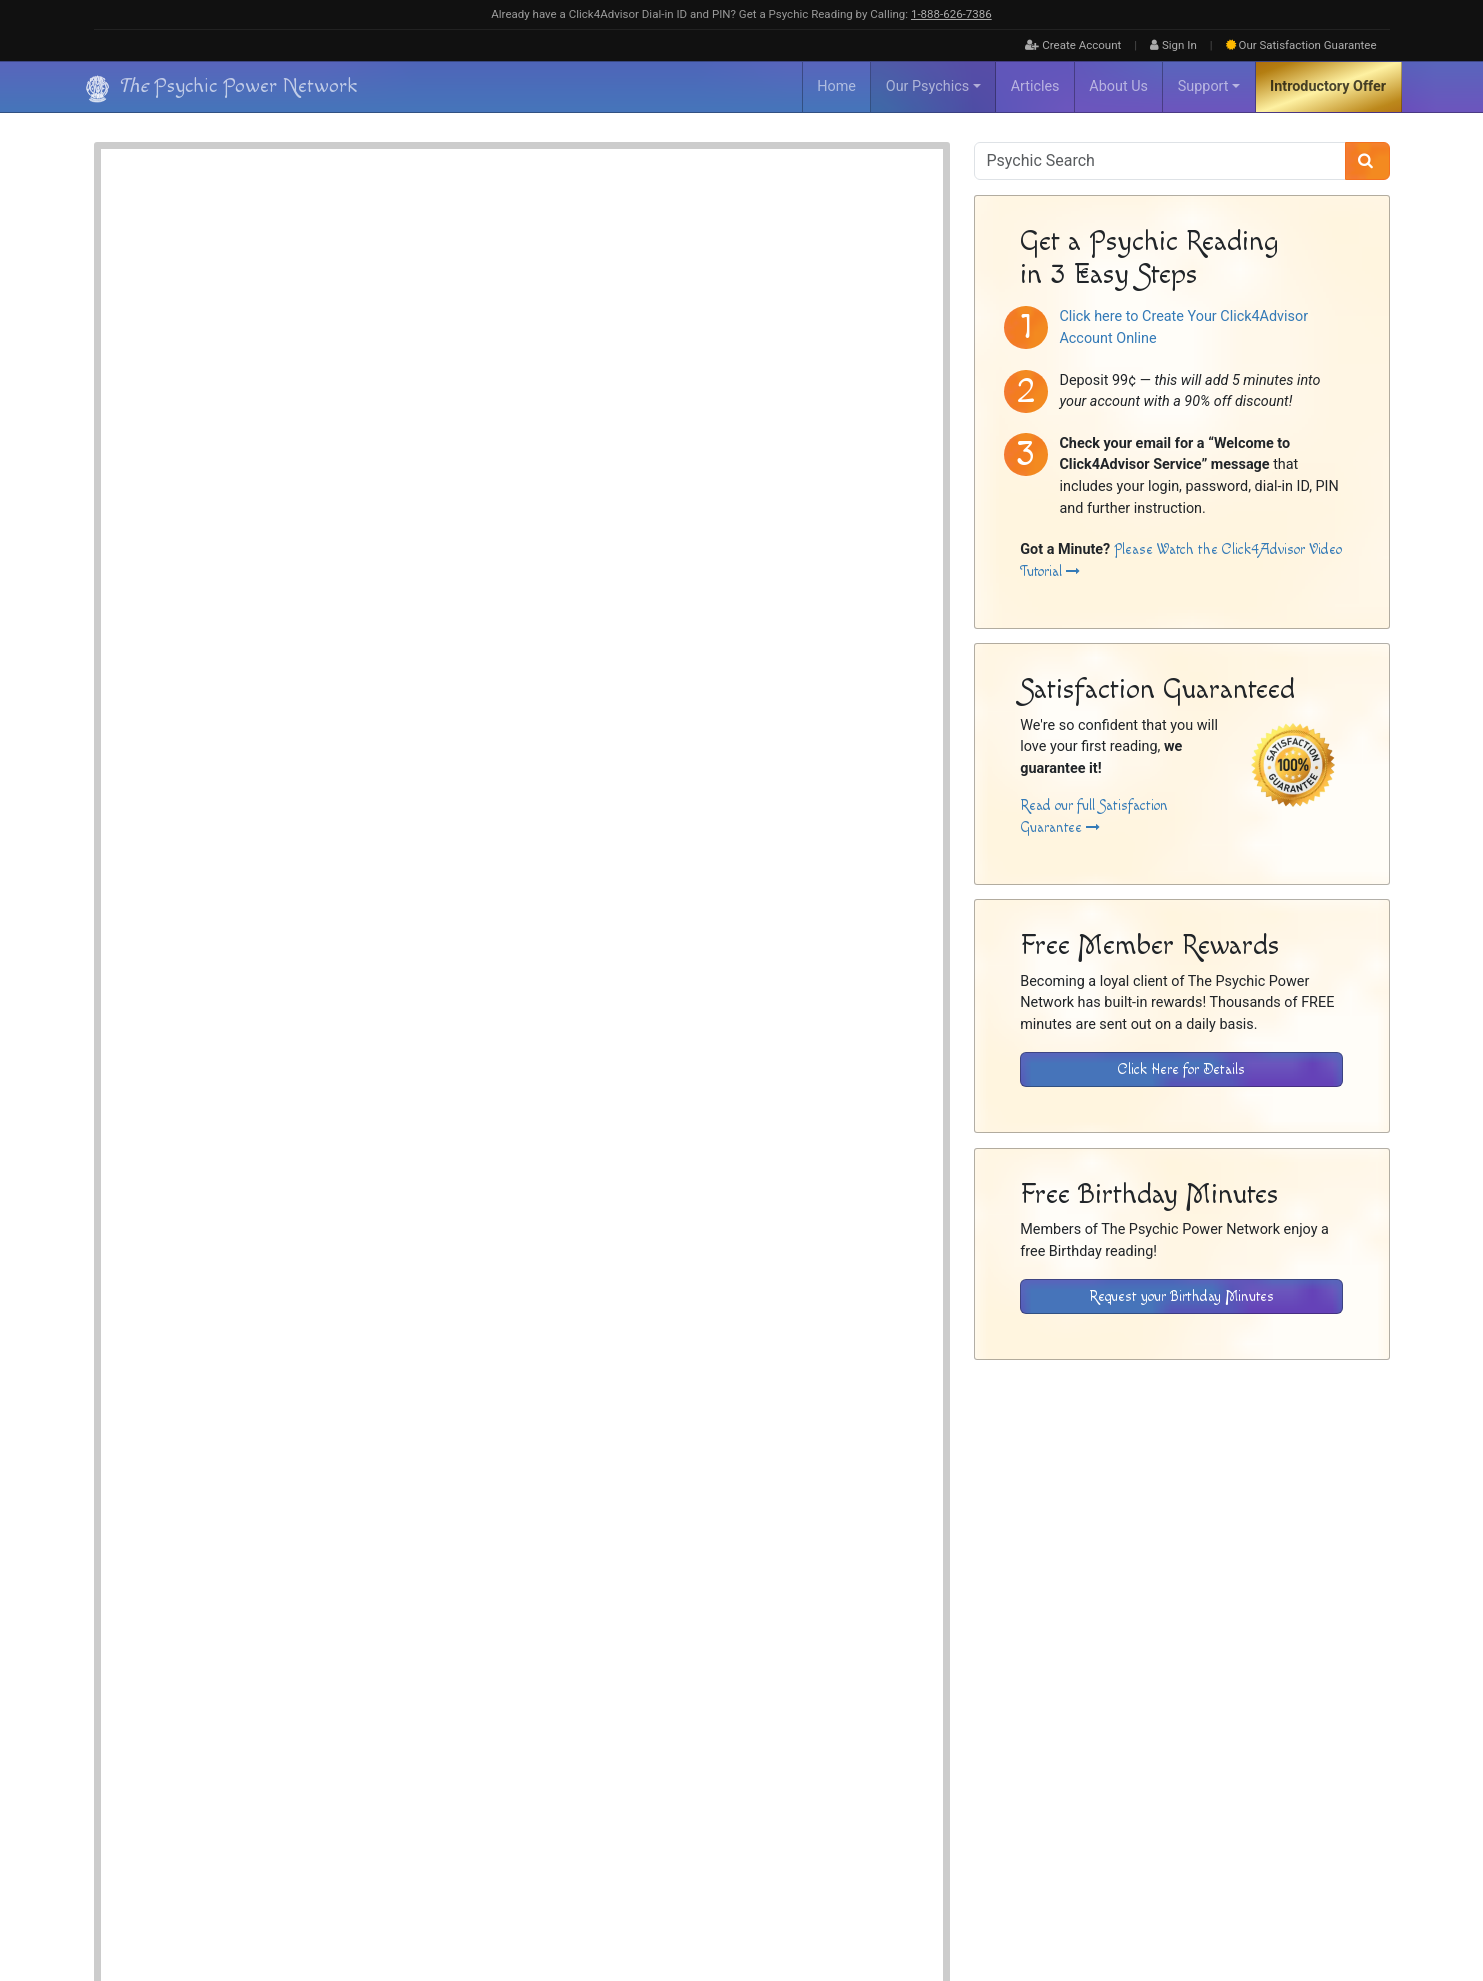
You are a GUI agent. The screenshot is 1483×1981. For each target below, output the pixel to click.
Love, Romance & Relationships (557, 354)
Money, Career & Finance (713, 354)
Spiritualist (507, 308)
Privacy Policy (1300, 1779)
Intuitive (659, 286)
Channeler (505, 286)
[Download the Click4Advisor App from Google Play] (1181, 1651)
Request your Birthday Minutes (1181, 1296)
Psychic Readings (320, 1500)
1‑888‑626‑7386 (951, 14)
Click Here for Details (1181, 1069)
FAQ (1073, 1779)
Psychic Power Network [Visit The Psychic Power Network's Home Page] (275, 1889)
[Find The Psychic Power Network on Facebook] (1322, 1902)
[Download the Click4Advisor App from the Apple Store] (1319, 1651)
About (1034, 1779)
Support (1203, 86)
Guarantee (1301, 45)
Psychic (718, 286)
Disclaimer (1225, 1779)
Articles (1035, 86)
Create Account (1073, 45)
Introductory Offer (1328, 86)
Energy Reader (585, 286)
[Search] (1367, 161)
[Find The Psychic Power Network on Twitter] (1365, 1902)
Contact (1369, 1779)
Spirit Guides (788, 286)
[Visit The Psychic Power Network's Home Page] (204, 1822)
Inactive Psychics (1140, 1779)
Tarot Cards (775, 331)
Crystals (501, 331)
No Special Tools (581, 331)
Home (836, 86)
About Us (1118, 86)
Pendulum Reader (684, 331)
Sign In (1173, 45)
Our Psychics (927, 86)
